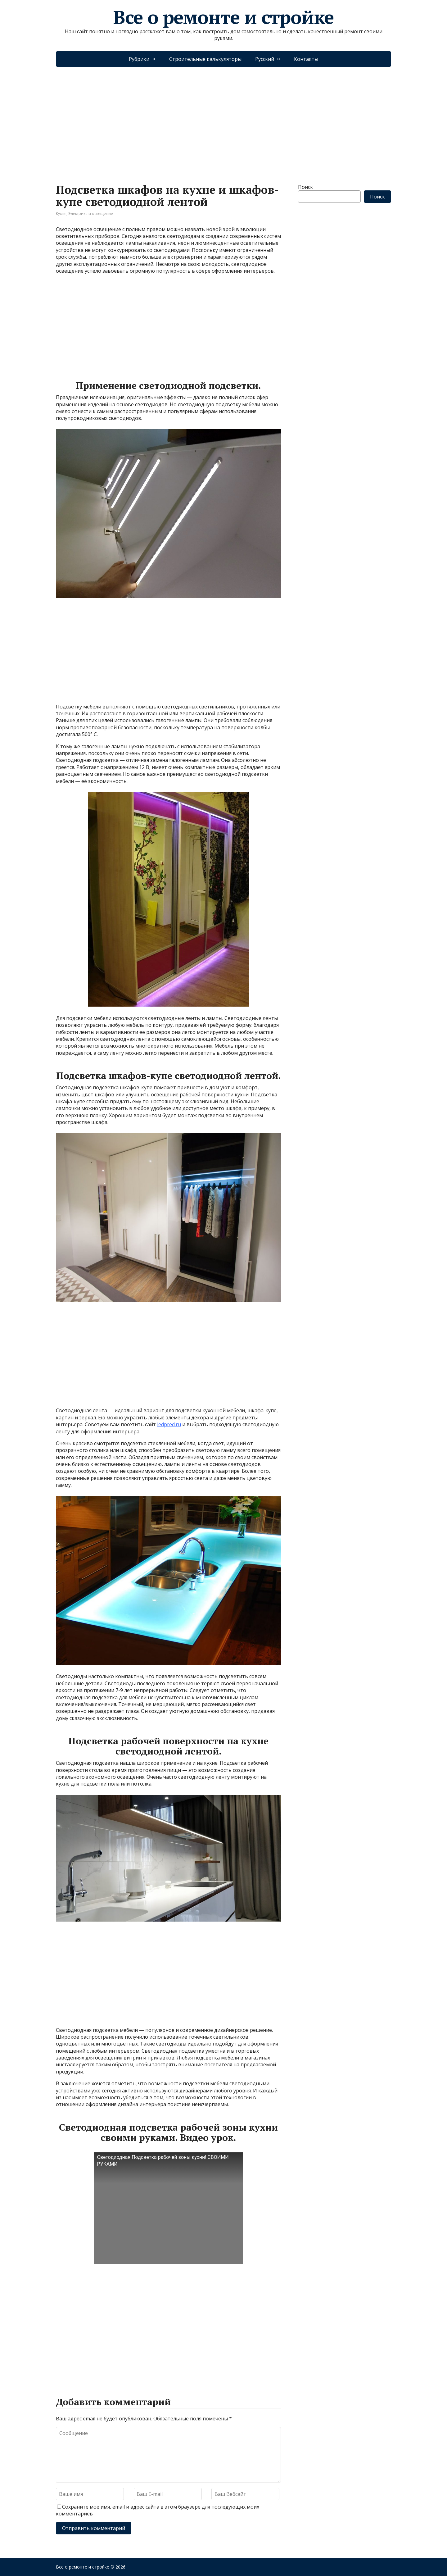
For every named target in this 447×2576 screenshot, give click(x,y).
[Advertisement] (223, 118)
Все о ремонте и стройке (223, 17)
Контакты (306, 59)
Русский (264, 59)
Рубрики (139, 59)
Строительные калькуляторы (205, 59)
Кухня (61, 213)
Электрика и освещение (90, 213)
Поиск (305, 187)
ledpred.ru (169, 1424)
